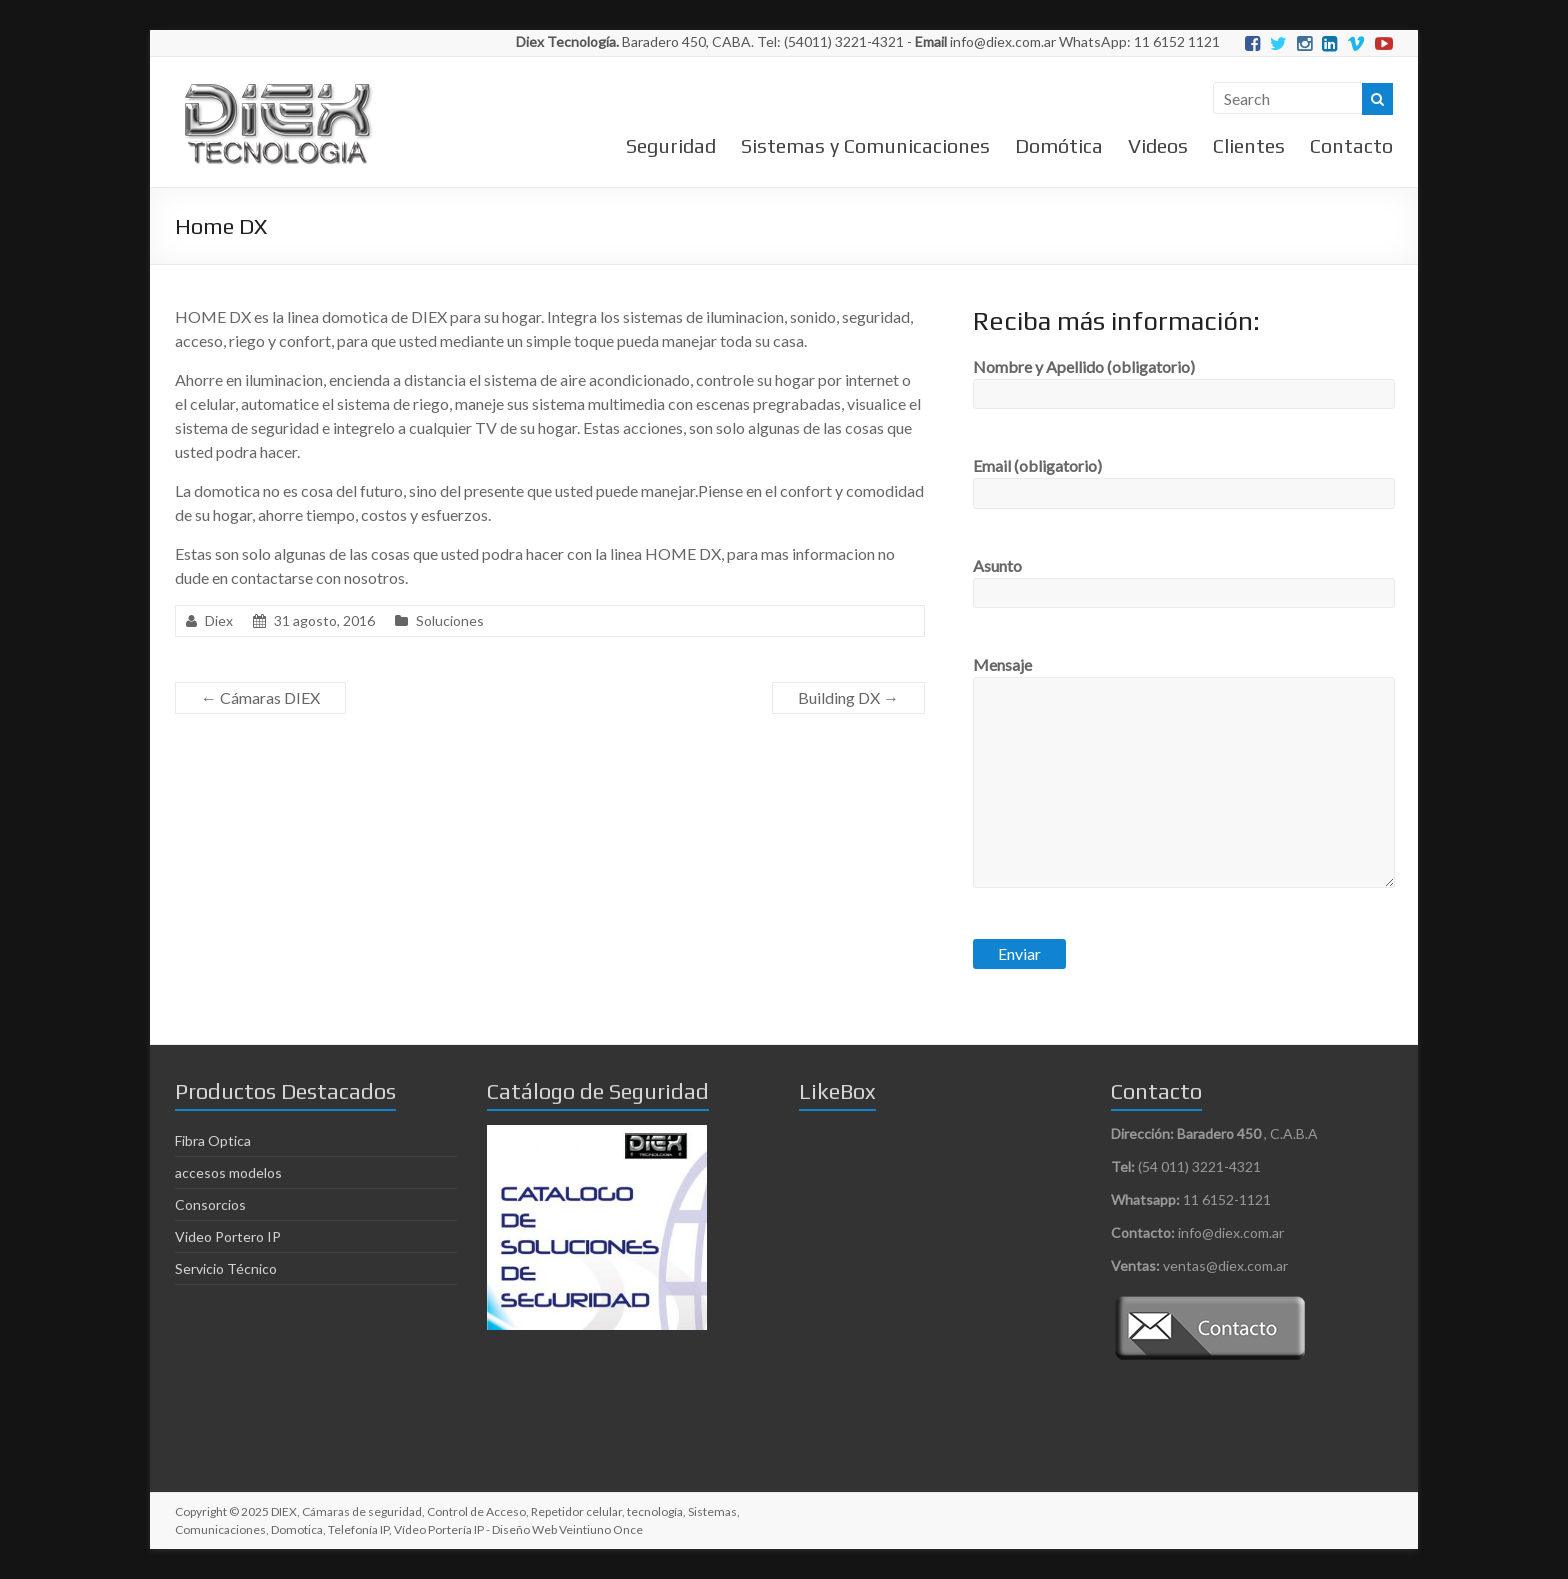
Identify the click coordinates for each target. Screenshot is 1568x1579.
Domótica (1059, 145)
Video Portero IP (228, 1236)
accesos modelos (228, 1172)
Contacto (1351, 145)
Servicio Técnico (226, 1268)
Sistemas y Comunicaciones (865, 145)
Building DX (848, 697)
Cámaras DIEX (260, 697)
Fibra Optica (213, 1140)
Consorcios (210, 1204)
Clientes (1249, 145)
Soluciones (450, 620)
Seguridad (671, 145)
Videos (1158, 145)
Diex (219, 620)
